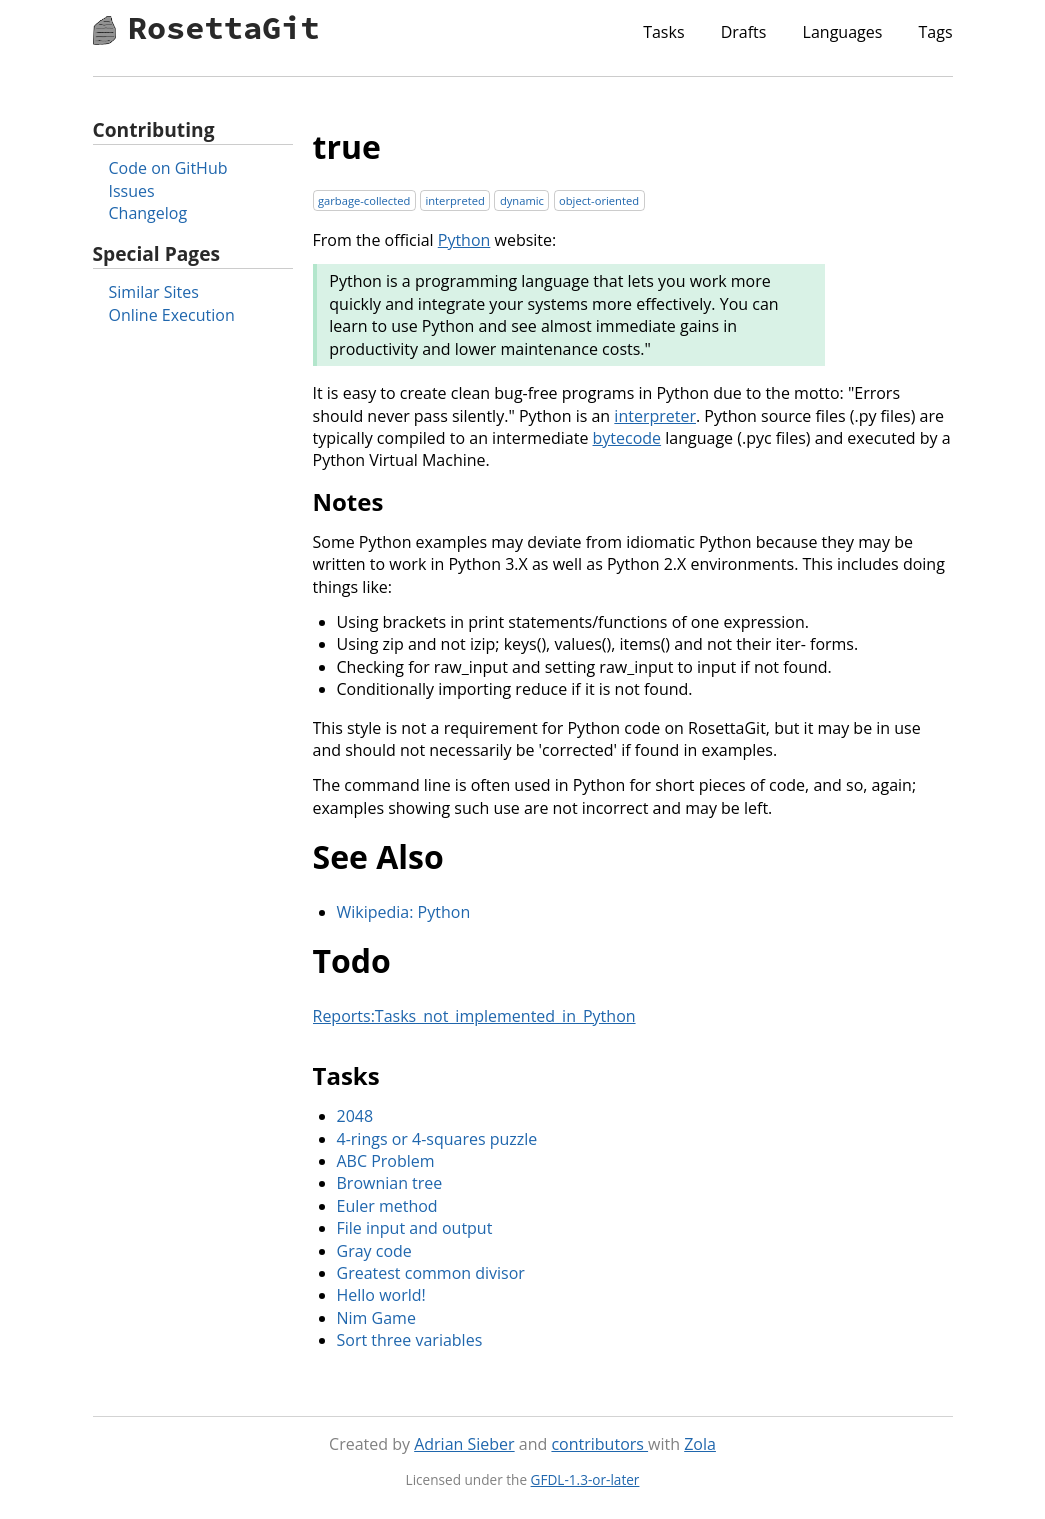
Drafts (744, 32)
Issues (132, 191)
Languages (843, 32)
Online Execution (172, 315)
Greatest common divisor (431, 1273)
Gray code (374, 1251)
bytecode (627, 438)
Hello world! (381, 1295)
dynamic (522, 200)
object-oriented (599, 200)
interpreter (655, 416)
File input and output (415, 1228)
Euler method (387, 1206)
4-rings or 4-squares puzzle (437, 1139)
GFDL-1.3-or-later (585, 1479)
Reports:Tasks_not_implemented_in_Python (474, 1016)
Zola (700, 1444)
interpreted (454, 200)
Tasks (663, 32)
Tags (935, 32)
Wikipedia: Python (404, 912)
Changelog (148, 213)
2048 (355, 1116)
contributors (599, 1444)
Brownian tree (390, 1183)
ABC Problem (386, 1161)
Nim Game (376, 1318)
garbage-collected (364, 200)
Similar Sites (154, 292)
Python (464, 240)
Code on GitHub (168, 168)
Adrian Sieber (464, 1444)
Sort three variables (410, 1340)
